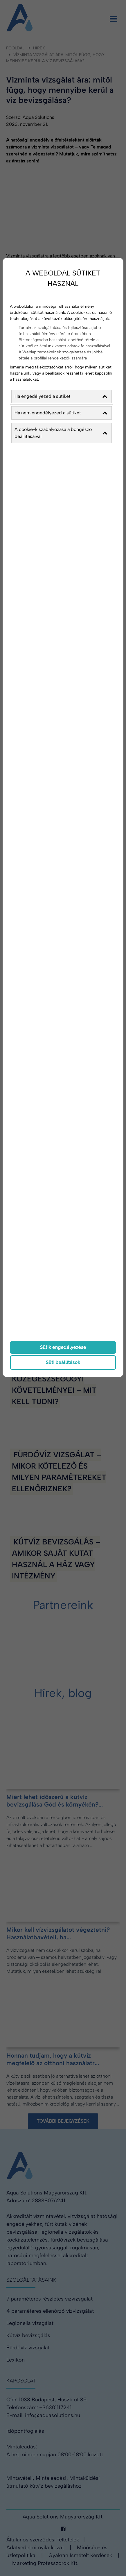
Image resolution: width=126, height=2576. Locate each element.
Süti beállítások (63, 1362)
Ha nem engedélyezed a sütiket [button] (61, 413)
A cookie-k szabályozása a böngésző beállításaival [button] (61, 433)
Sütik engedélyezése (63, 1347)
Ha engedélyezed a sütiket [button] (61, 396)
